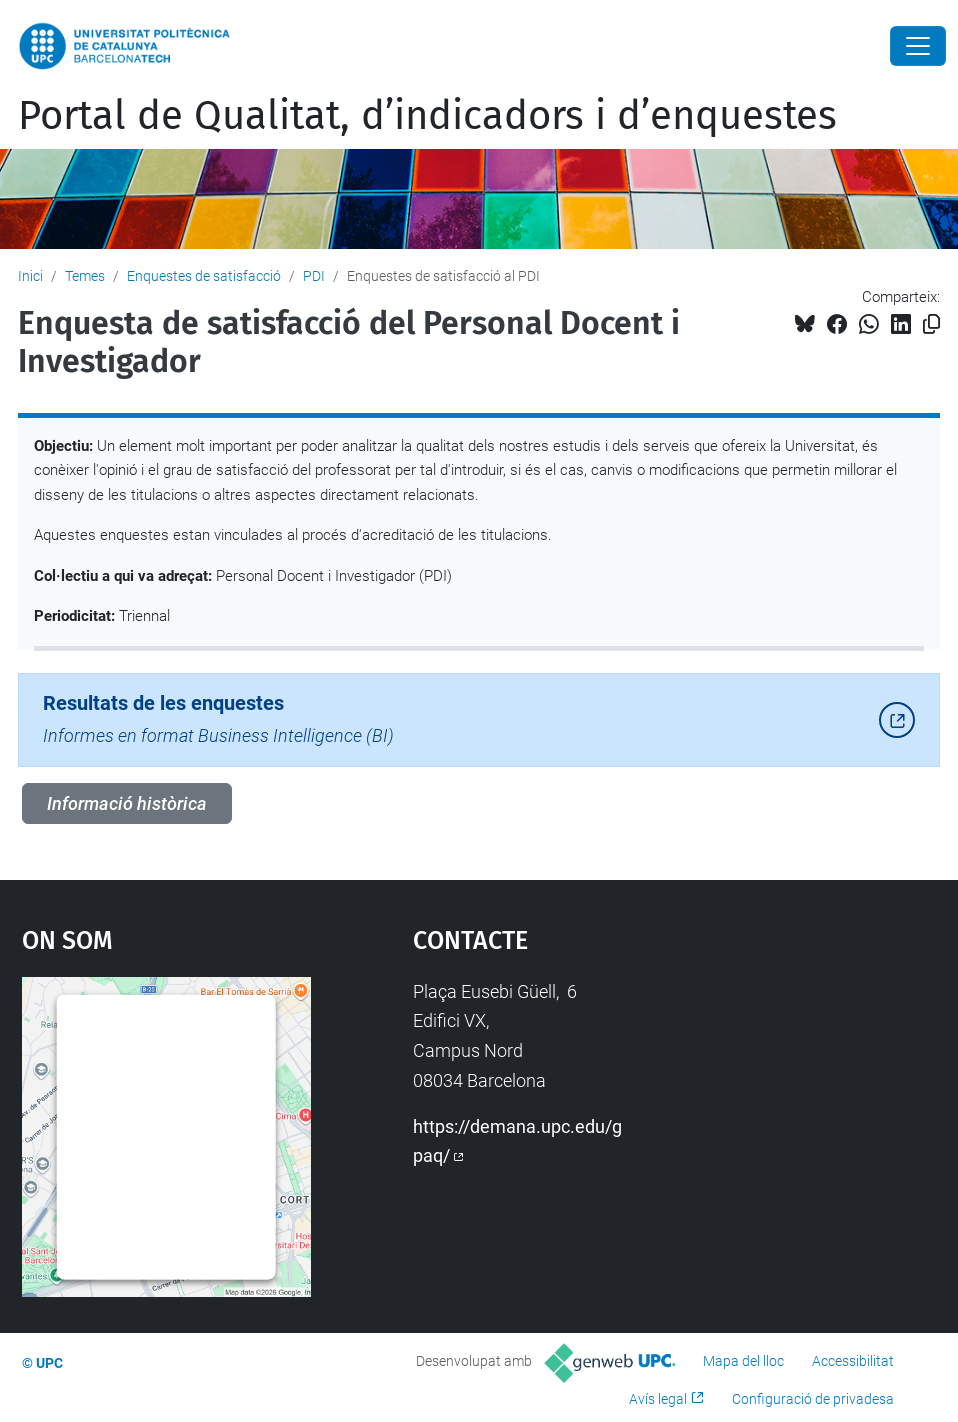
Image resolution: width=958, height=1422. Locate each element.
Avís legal (658, 1399)
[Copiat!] (931, 324)
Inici (30, 276)
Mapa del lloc (743, 1361)
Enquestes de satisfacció (204, 276)
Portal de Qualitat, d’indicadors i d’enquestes (427, 116)
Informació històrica (127, 803)
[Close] (918, 46)
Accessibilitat (853, 1361)
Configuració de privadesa (813, 1399)
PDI (314, 276)
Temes (85, 276)
